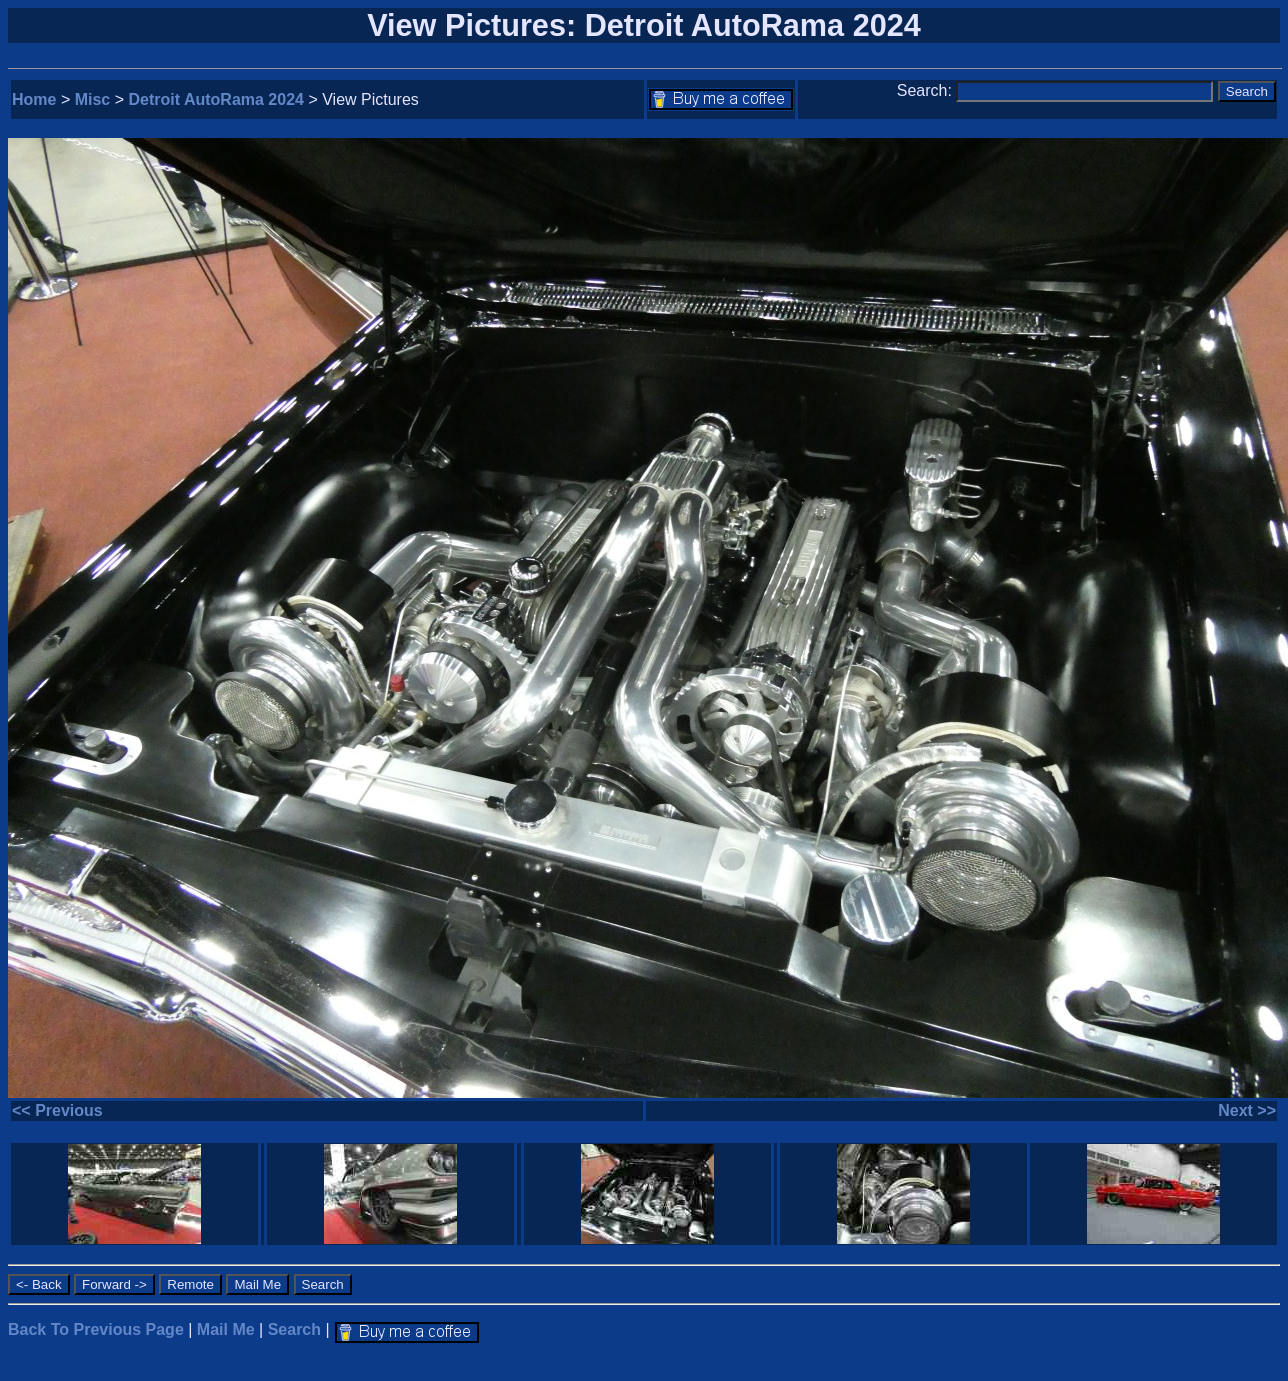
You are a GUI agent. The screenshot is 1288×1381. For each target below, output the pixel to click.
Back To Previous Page (96, 1329)
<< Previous (57, 1110)
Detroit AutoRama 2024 (216, 99)
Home (34, 99)
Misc (93, 99)
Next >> (1247, 1110)
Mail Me (226, 1329)
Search (294, 1329)
